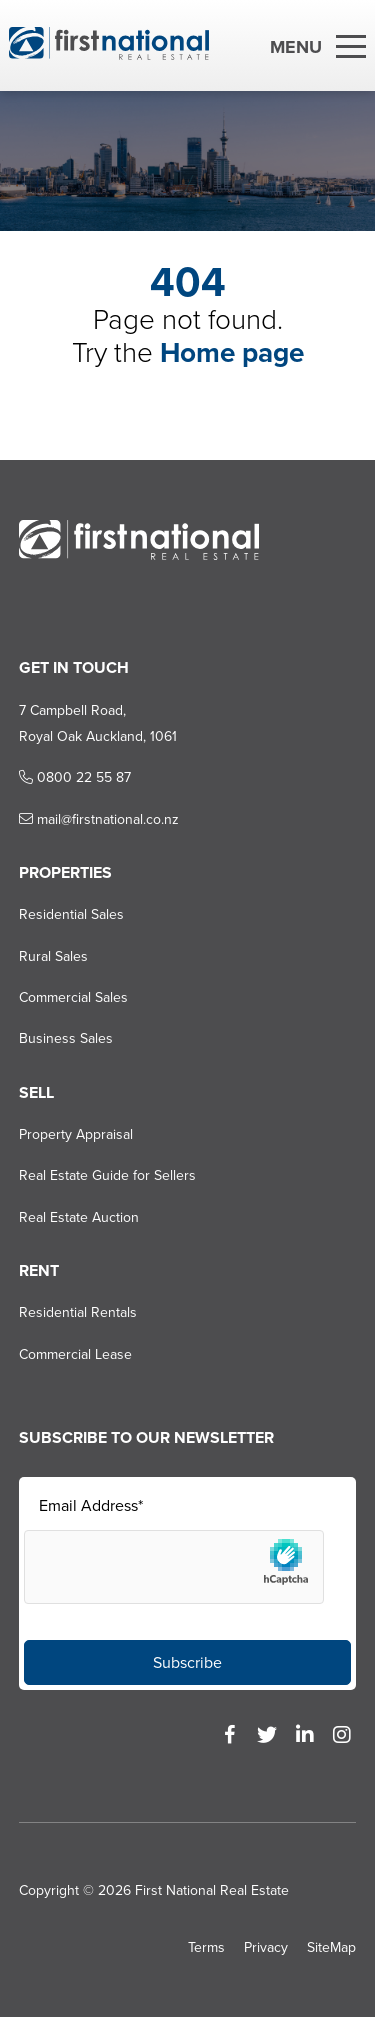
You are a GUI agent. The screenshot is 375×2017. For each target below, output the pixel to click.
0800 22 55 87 (75, 777)
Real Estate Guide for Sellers (107, 1175)
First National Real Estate (212, 1890)
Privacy (266, 1947)
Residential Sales (71, 914)
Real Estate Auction (79, 1217)
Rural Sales (53, 956)
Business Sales (66, 1038)
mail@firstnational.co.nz (99, 819)
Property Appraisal (76, 1134)
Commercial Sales (73, 997)
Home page (232, 352)
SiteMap (331, 1947)
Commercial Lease (75, 1354)
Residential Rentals (78, 1312)
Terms (206, 1947)
